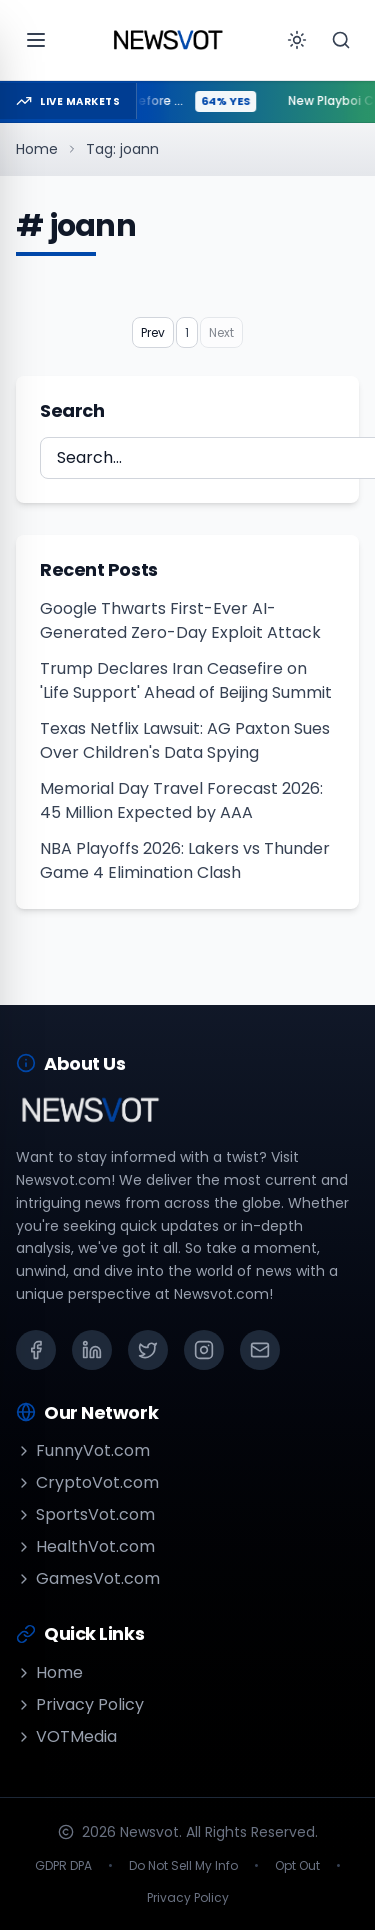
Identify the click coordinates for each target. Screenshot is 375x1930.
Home (37, 149)
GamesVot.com (88, 1578)
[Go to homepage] (168, 40)
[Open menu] (36, 40)
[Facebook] (36, 1350)
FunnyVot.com (83, 1450)
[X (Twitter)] (148, 1350)
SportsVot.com (85, 1514)
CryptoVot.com (87, 1482)
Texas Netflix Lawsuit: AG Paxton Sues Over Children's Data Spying (185, 740)
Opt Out (297, 1866)
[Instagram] (204, 1350)
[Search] (341, 40)
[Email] (260, 1350)
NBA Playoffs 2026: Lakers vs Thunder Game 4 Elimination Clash (185, 860)
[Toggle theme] (297, 40)
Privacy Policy (80, 1704)
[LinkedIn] (92, 1350)
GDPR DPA (63, 1866)
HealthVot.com (85, 1546)
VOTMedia (66, 1736)
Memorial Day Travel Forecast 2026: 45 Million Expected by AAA (181, 800)
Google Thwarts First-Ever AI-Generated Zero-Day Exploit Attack (180, 620)
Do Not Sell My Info (183, 1866)
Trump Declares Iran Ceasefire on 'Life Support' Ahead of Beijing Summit (186, 680)
